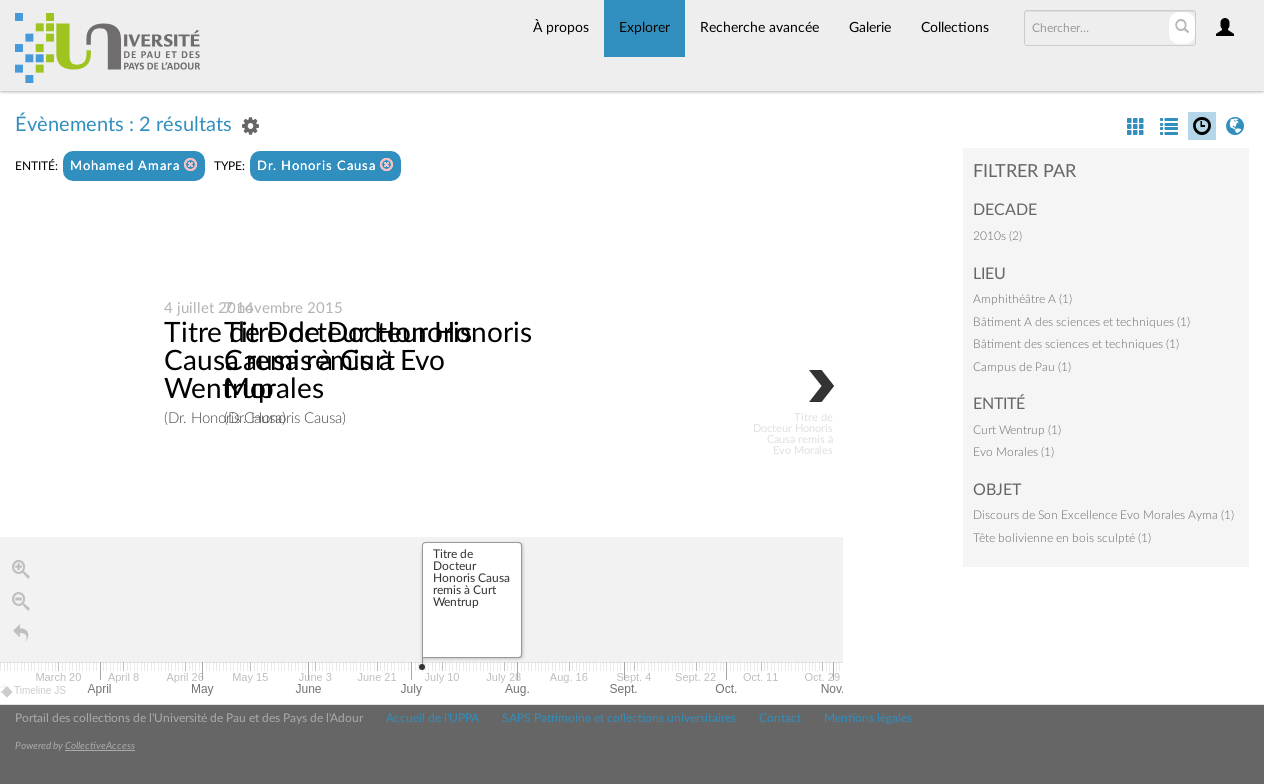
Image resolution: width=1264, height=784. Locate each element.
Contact (780, 718)
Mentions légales (868, 718)
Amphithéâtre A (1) (1022, 299)
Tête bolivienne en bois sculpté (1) (1062, 538)
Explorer (644, 28)
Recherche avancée (759, 28)
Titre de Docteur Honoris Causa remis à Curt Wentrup (318, 361)
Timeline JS (34, 691)
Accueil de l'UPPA (432, 718)
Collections (955, 28)
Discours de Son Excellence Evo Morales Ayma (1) (1103, 515)
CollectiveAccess (100, 746)
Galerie (870, 28)
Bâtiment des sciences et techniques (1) (1076, 344)
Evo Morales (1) (1013, 452)
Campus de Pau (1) (1022, 367)
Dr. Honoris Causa (325, 165)
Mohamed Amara (134, 165)
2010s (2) (997, 236)
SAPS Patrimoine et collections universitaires (619, 718)
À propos (561, 28)
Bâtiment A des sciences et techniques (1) (1081, 322)
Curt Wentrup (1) (1017, 430)
